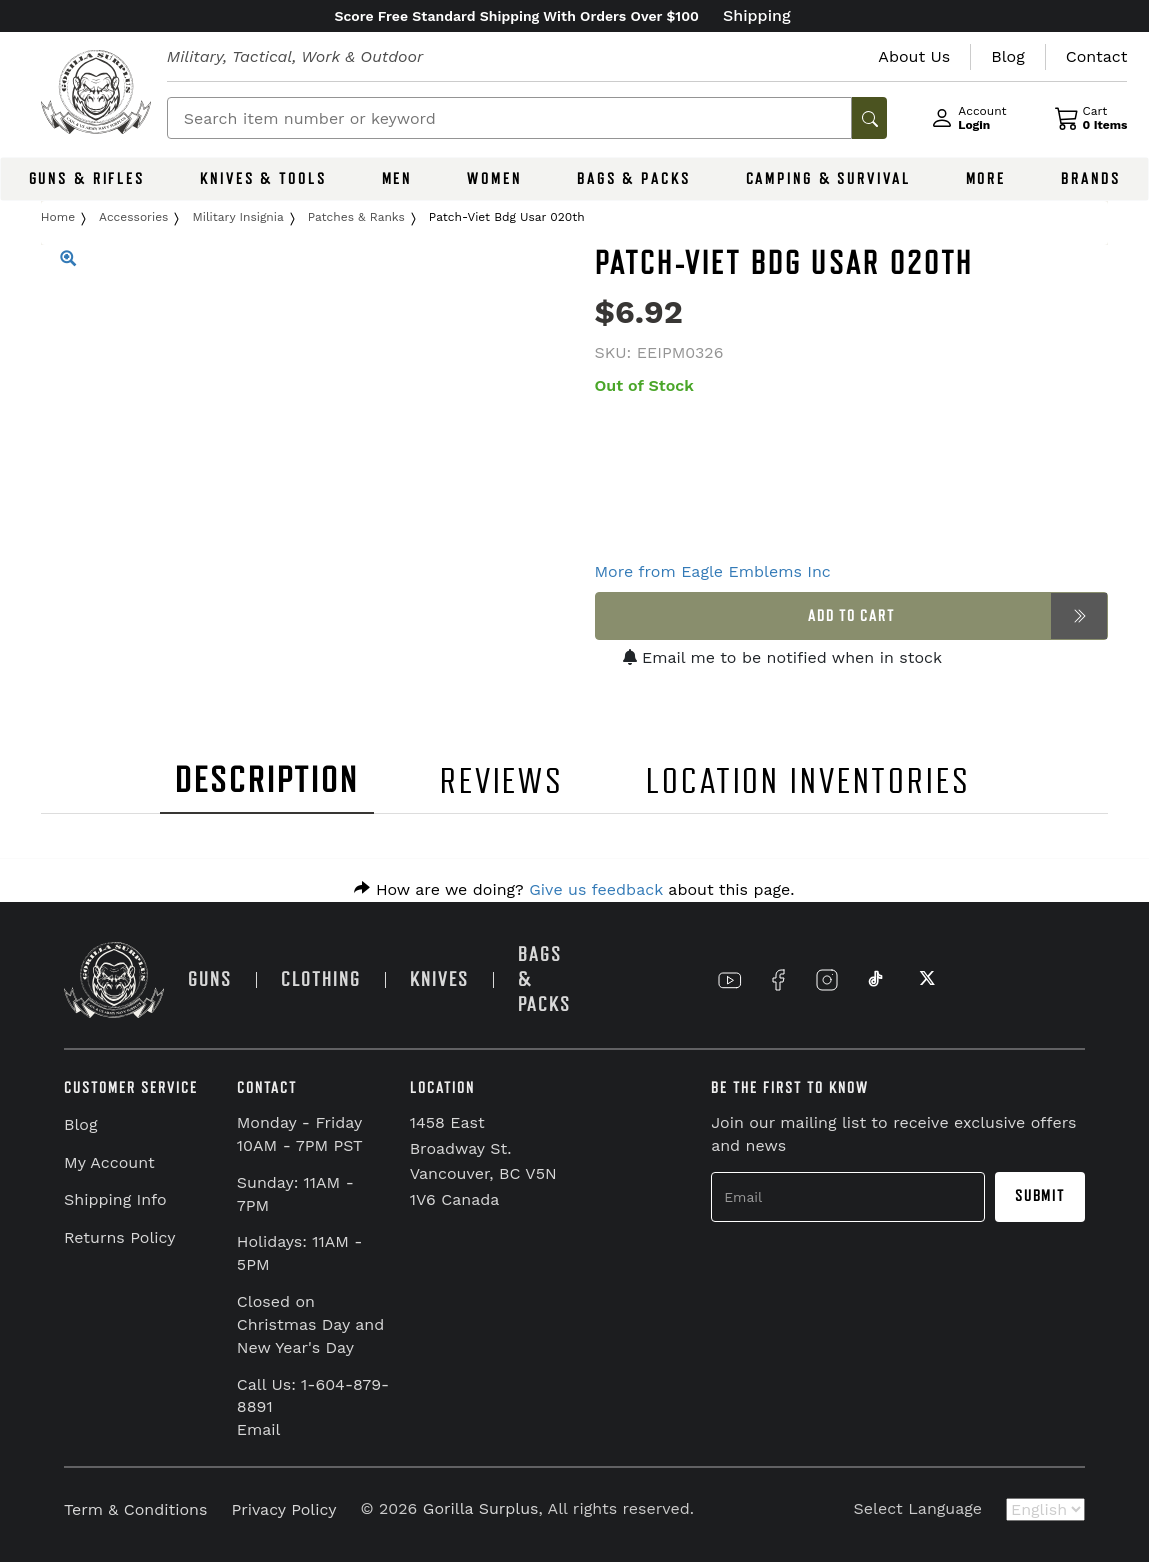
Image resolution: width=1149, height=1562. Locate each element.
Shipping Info (115, 1199)
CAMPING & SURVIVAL (828, 179)
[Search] (509, 118)
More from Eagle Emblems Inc (713, 571)
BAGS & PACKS (634, 179)
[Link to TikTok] (876, 980)
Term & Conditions (135, 1509)
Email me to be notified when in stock (783, 657)
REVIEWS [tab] (502, 781)
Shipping (757, 15)
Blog (80, 1124)
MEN (397, 179)
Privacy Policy (283, 1509)
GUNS (210, 979)
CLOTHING (321, 979)
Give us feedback (596, 889)
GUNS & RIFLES (87, 179)
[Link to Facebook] (778, 980)
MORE (986, 179)
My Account (109, 1162)
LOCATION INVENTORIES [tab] (808, 781)
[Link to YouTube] (730, 980)
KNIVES (439, 979)
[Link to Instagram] (827, 980)
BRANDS (1090, 179)
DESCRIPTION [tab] (267, 780)
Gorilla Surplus (481, 1508)
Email (259, 1429)
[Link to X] (925, 980)
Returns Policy (120, 1237)
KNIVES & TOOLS (263, 179)
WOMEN (494, 179)
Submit (1040, 1196)
